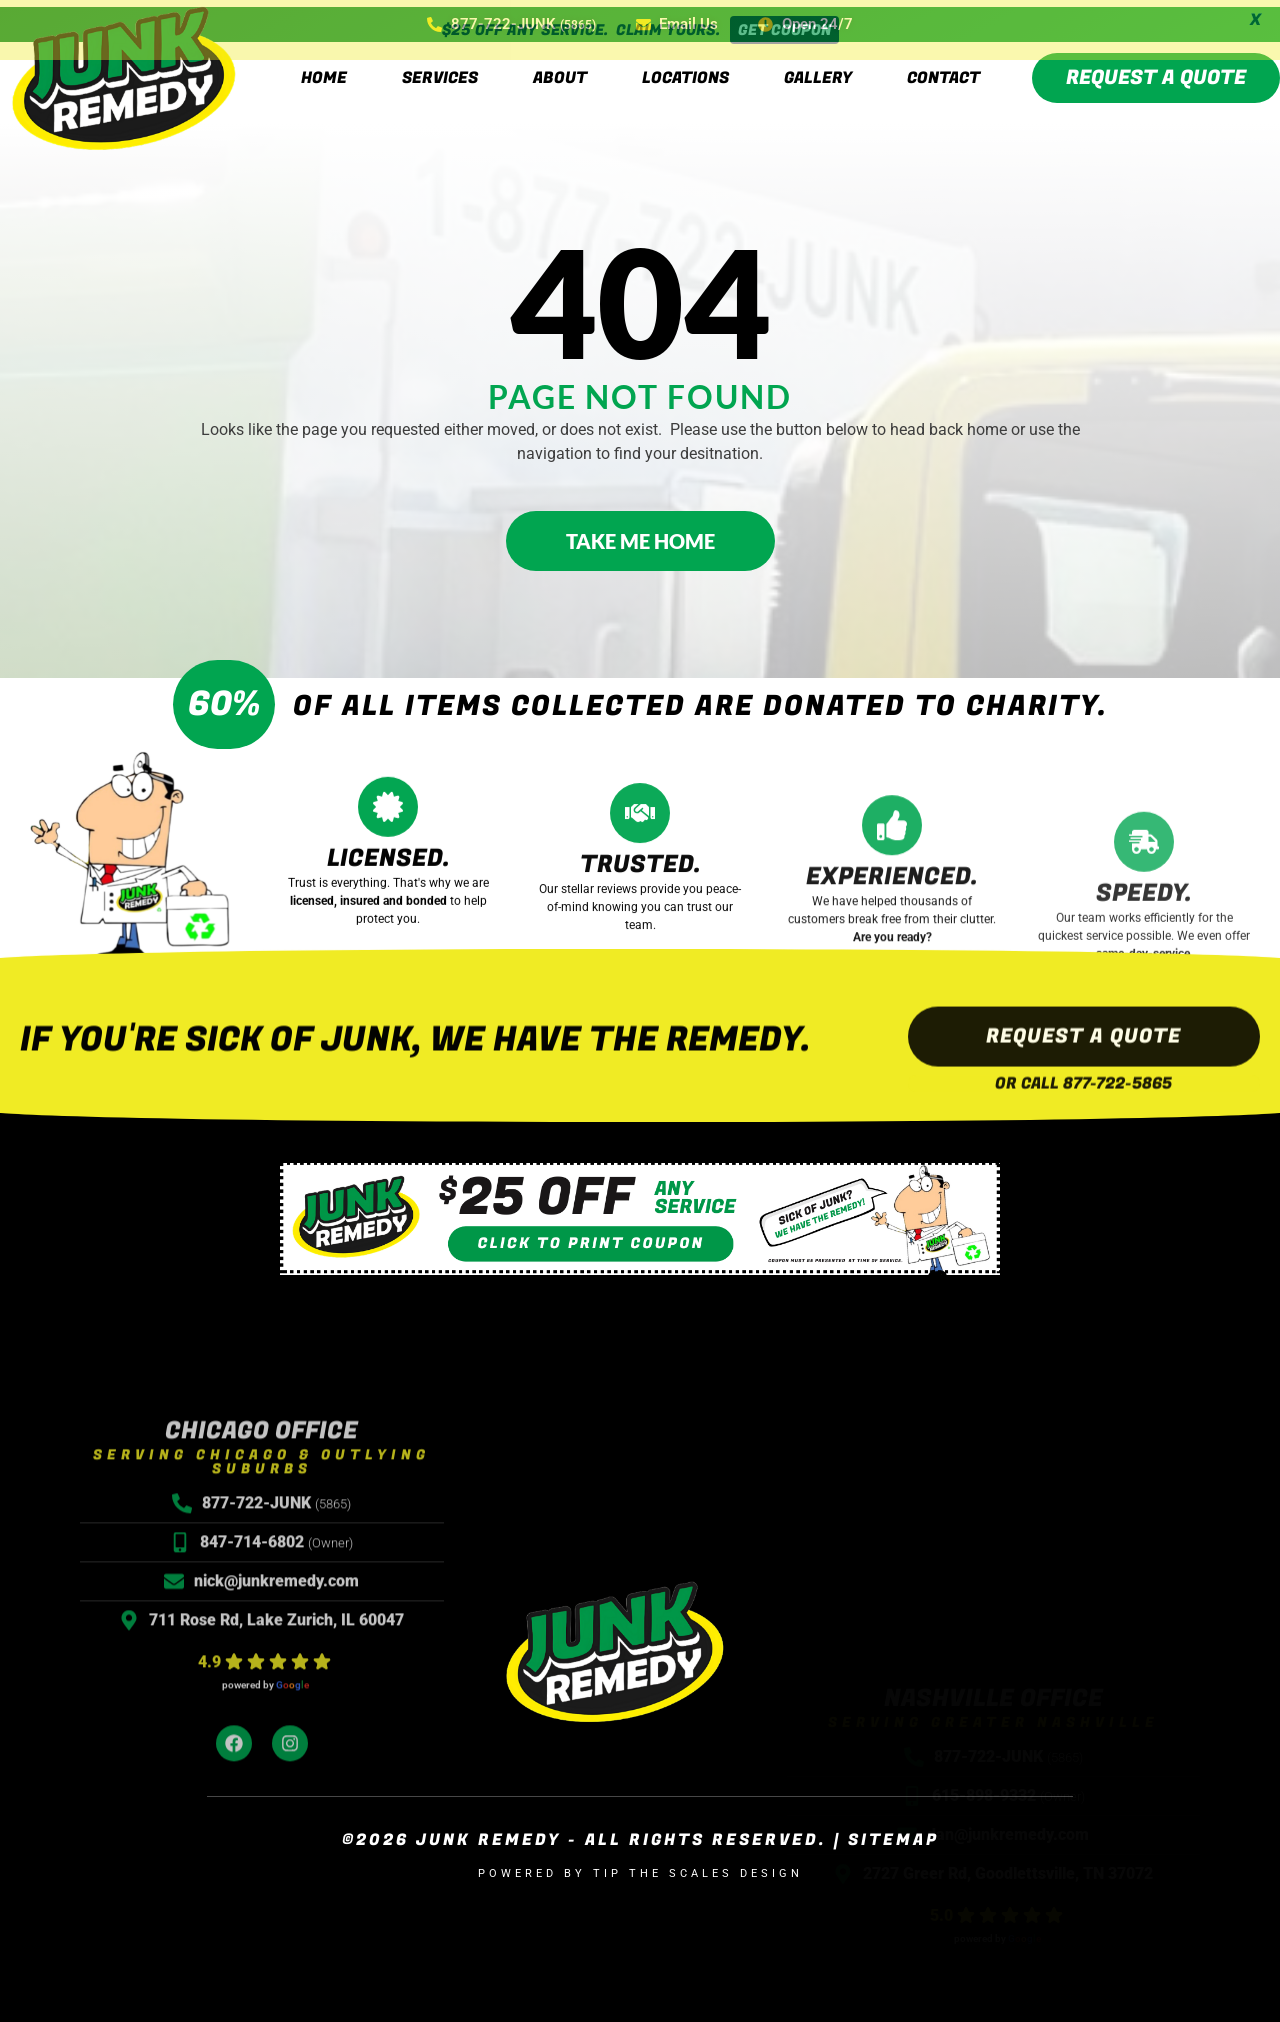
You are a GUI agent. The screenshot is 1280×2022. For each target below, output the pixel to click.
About (560, 70)
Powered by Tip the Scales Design (640, 1866)
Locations (685, 70)
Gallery (818, 70)
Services (440, 70)
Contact (943, 70)
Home (324, 70)
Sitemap (893, 1833)
